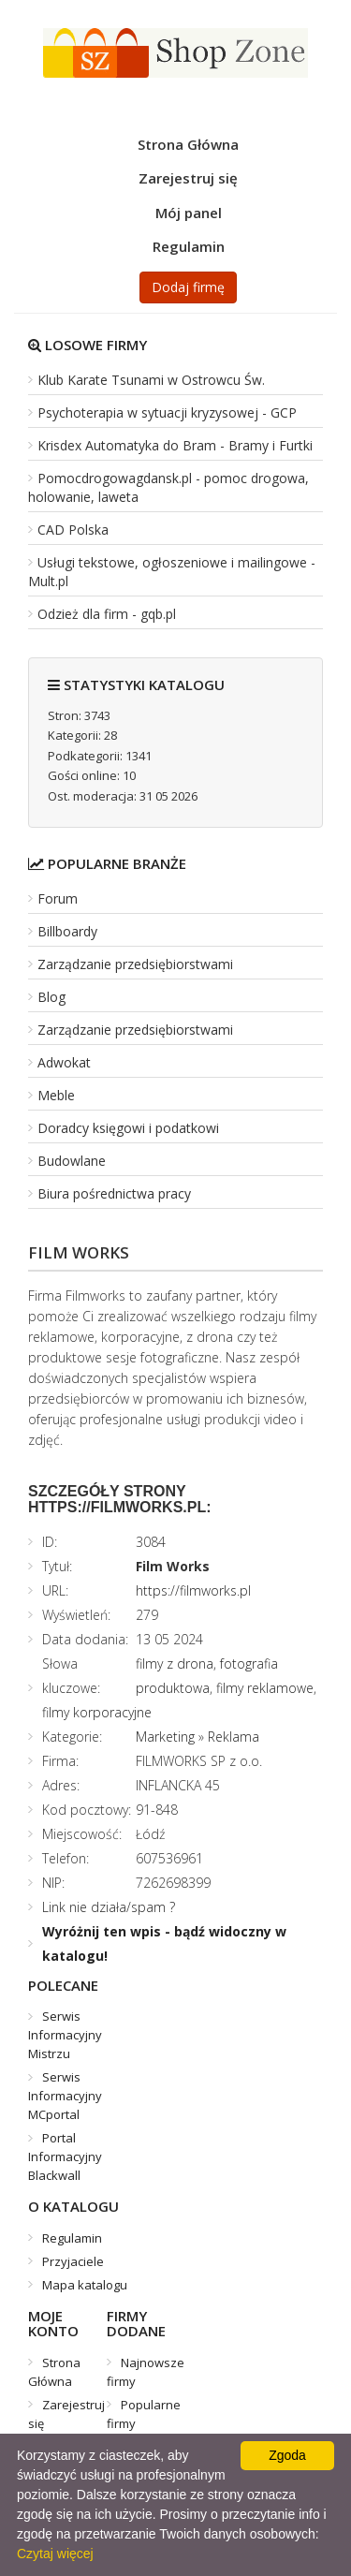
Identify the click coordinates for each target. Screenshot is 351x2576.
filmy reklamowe (265, 1688)
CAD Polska (73, 529)
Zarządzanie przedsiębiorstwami (135, 964)
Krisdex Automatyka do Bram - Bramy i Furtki (175, 445)
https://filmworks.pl (193, 1590)
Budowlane (71, 1161)
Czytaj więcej (55, 2553)
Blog (51, 997)
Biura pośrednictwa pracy (114, 1193)
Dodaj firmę (188, 287)
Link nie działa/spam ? (108, 1907)
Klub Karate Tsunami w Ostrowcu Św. (151, 380)
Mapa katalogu (84, 2284)
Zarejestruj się (188, 178)
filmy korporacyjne (97, 1712)
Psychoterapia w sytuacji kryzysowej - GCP (167, 412)
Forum (57, 898)
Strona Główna (188, 144)
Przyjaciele (73, 2261)
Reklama (233, 1736)
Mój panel (188, 212)
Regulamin (189, 246)
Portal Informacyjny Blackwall (65, 2156)
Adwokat (64, 1062)
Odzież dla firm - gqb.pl (106, 614)
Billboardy (67, 931)
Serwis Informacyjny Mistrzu (65, 2035)
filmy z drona (174, 1663)
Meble (56, 1095)
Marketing (165, 1736)
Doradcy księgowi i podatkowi (128, 1128)
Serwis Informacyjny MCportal (65, 2095)
